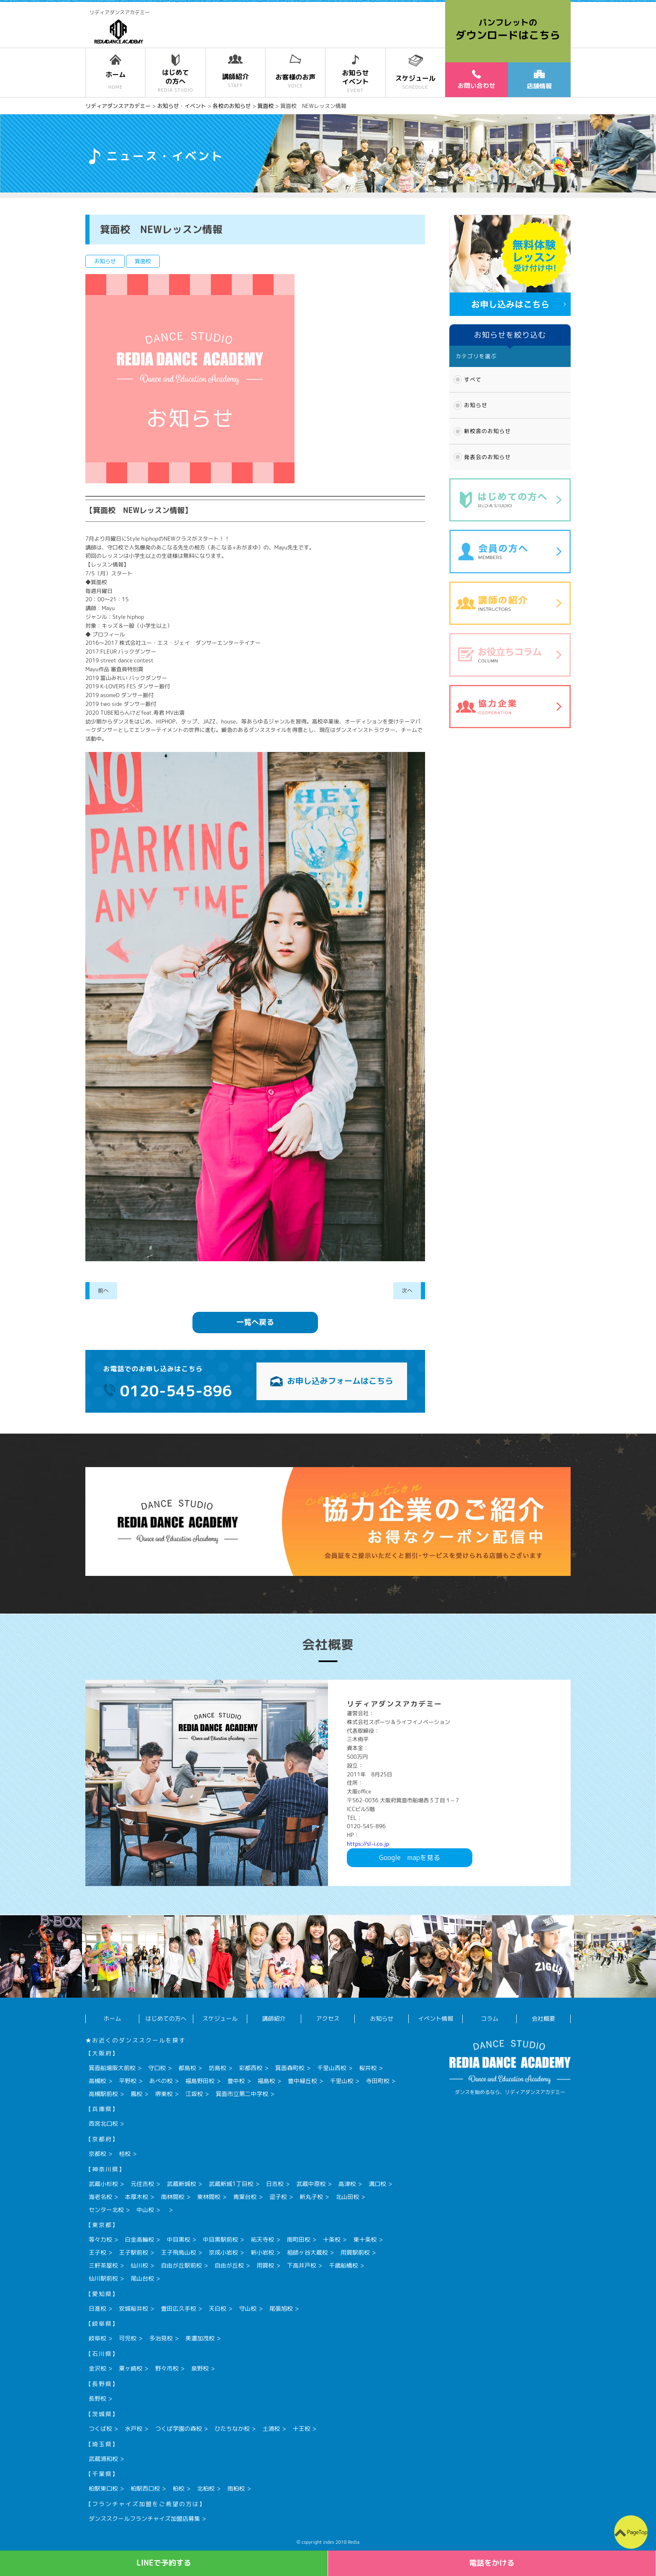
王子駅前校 (133, 2252)
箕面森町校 (290, 2068)
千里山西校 (331, 2068)
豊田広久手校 (178, 2308)
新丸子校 (311, 2197)
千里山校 (341, 2081)
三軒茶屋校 (103, 2265)
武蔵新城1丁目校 (231, 2184)
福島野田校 (200, 2081)
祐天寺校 (262, 2239)
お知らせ (475, 405)
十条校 (332, 2239)
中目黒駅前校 (220, 2239)
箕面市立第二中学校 (241, 2094)
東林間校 (208, 2197)
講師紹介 (274, 2018)
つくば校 (100, 2428)
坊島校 (217, 2068)
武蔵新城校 (181, 2184)
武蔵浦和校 (103, 2459)
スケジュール (220, 2018)
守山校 (247, 2308)
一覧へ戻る (255, 1322)
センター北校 (106, 2210)
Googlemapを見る (409, 1857)
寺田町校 (378, 2081)
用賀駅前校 (355, 2252)
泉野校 (200, 2368)
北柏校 (206, 2488)
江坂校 (194, 2094)
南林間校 (172, 2197)
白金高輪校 (139, 2239)
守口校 (157, 2068)
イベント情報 (435, 2018)
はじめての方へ (166, 2018)
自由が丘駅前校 (181, 2265)
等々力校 (100, 2239)
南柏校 (236, 2488)
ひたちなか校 (232, 2428)
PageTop (637, 2532)
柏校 (178, 2488)
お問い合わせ (476, 79)
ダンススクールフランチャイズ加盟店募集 (144, 2518)
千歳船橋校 (343, 2265)
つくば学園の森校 (178, 2428)
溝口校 (377, 2184)
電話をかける (492, 2563)
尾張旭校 (281, 2308)
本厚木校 (136, 2197)
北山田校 (347, 2197)
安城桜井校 (133, 2308)
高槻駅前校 (103, 2094)
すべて (473, 379)
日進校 (97, 2308)
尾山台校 (142, 2278)
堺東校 (164, 2094)
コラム (489, 2018)
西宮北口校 (103, 2123)
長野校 (97, 2398)
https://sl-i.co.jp (368, 1843)
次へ (407, 1290)
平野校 (127, 2081)
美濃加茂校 (200, 2338)
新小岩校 (262, 2252)
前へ (103, 1290)
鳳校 (136, 2094)
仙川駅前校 (103, 2278)
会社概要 (543, 2018)
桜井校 (368, 2068)
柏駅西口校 (145, 2488)
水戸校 (133, 2428)
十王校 (301, 2428)
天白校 (217, 2308)
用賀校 (265, 2265)
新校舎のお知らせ (487, 431)
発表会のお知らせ (487, 457)
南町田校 (298, 2239)
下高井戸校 (301, 2265)
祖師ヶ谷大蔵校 (307, 2252)
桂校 (125, 2154)
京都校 (97, 2154)
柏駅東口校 (103, 2488)
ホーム (112, 2018)
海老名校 (100, 2197)
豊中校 (236, 2081)
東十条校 (365, 2239)
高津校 (347, 2184)
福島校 (266, 2081)
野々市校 (167, 2368)
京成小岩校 (223, 2252)
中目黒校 (178, 2239)
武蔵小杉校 (103, 2184)
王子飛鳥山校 (178, 2252)
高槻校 (97, 2081)
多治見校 (161, 2338)
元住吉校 (142, 2184)
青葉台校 (244, 2197)
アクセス (328, 2018)
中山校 (145, 2210)
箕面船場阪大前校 (112, 2068)
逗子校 (278, 2197)
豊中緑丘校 (302, 2081)
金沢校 (97, 2368)
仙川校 (139, 2265)
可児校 (127, 2338)
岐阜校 (97, 2338)
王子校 (97, 2252)
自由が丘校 (229, 2265)
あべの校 (161, 2081)
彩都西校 (250, 2068)
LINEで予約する (163, 2563)
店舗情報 (539, 80)
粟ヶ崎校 (130, 2368)
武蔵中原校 (310, 2184)
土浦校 (271, 2428)
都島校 (187, 2068)
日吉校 (275, 2184)
